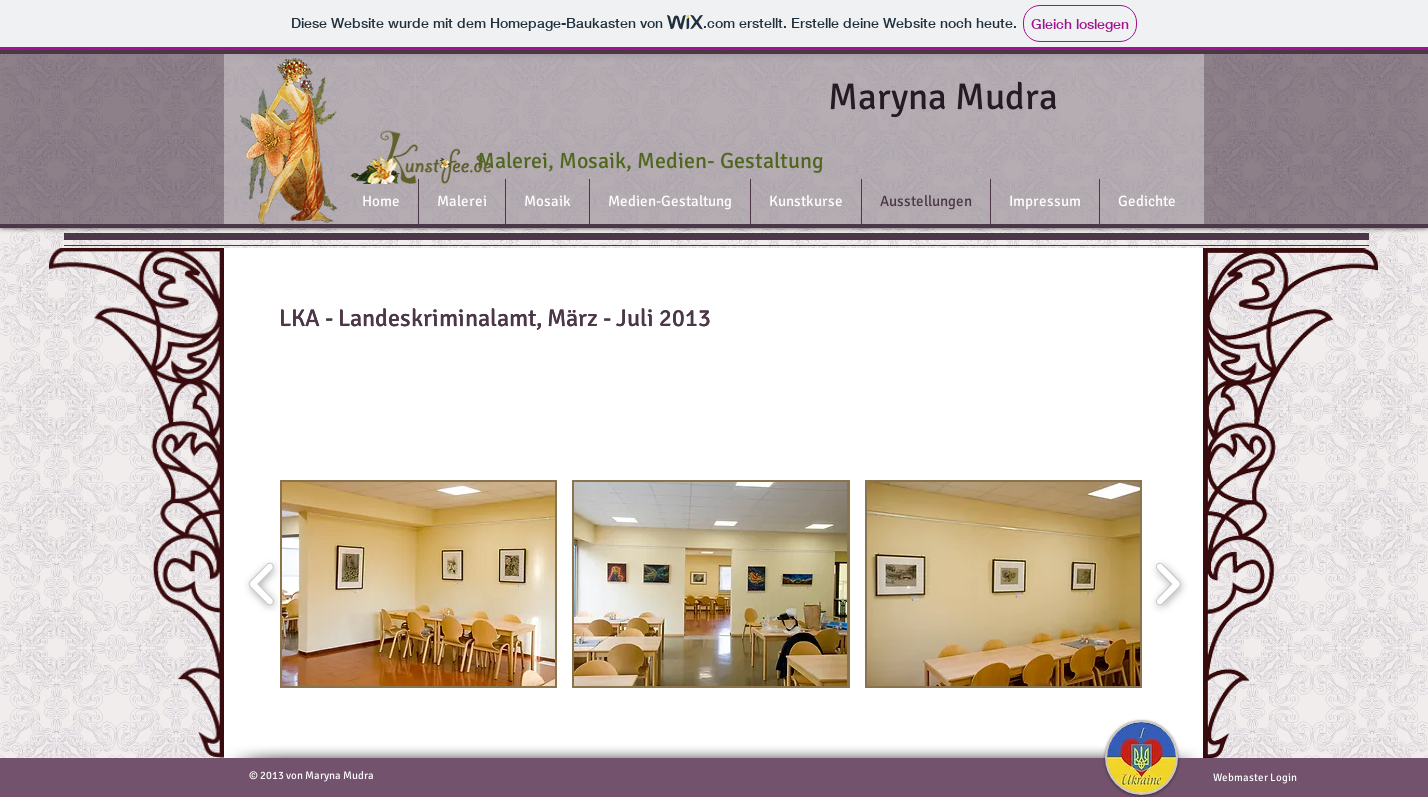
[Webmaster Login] (1254, 778)
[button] (418, 584)
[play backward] (262, 583)
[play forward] (1167, 583)
